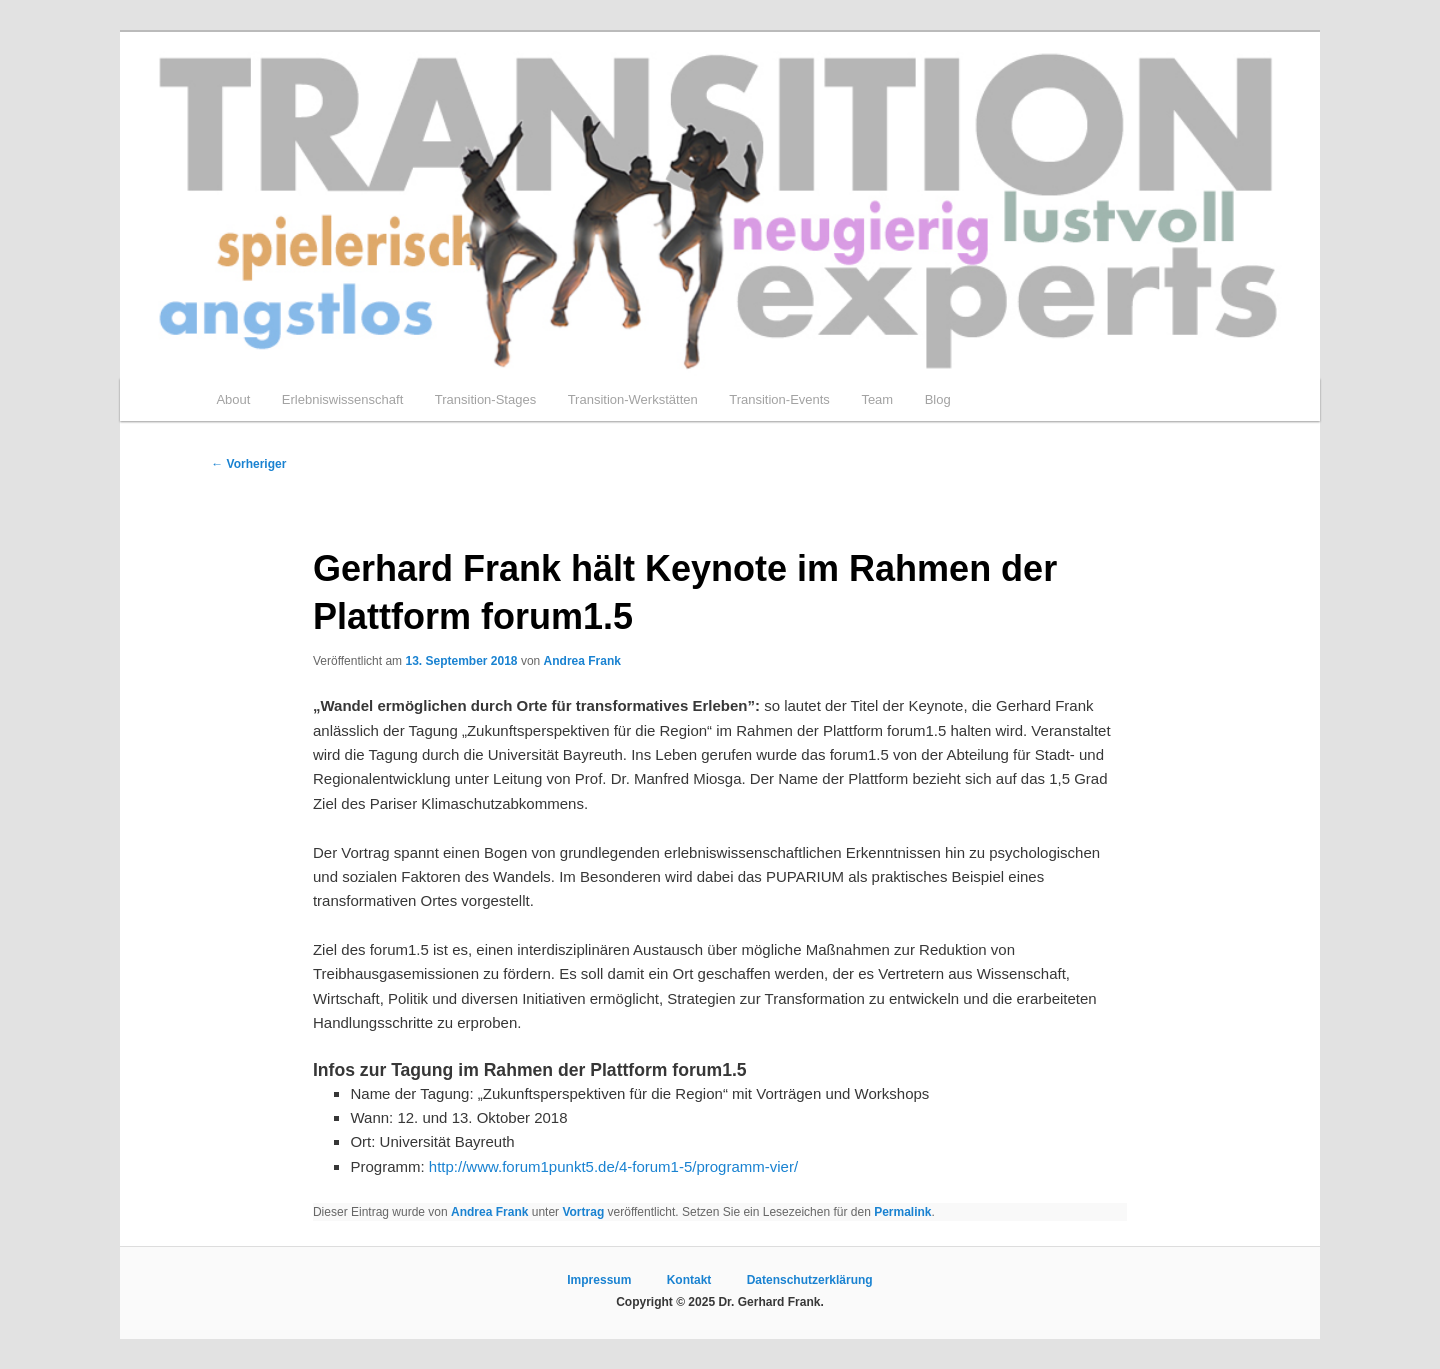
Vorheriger (248, 464)
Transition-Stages (485, 399)
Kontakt (689, 1280)
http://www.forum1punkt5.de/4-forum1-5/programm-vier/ (613, 1166)
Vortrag (583, 1212)
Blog (938, 399)
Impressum (599, 1280)
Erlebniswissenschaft (342, 399)
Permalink (902, 1212)
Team (877, 399)
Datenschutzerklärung (810, 1280)
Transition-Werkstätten (633, 399)
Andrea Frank (582, 661)
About (233, 399)
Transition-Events (779, 399)
